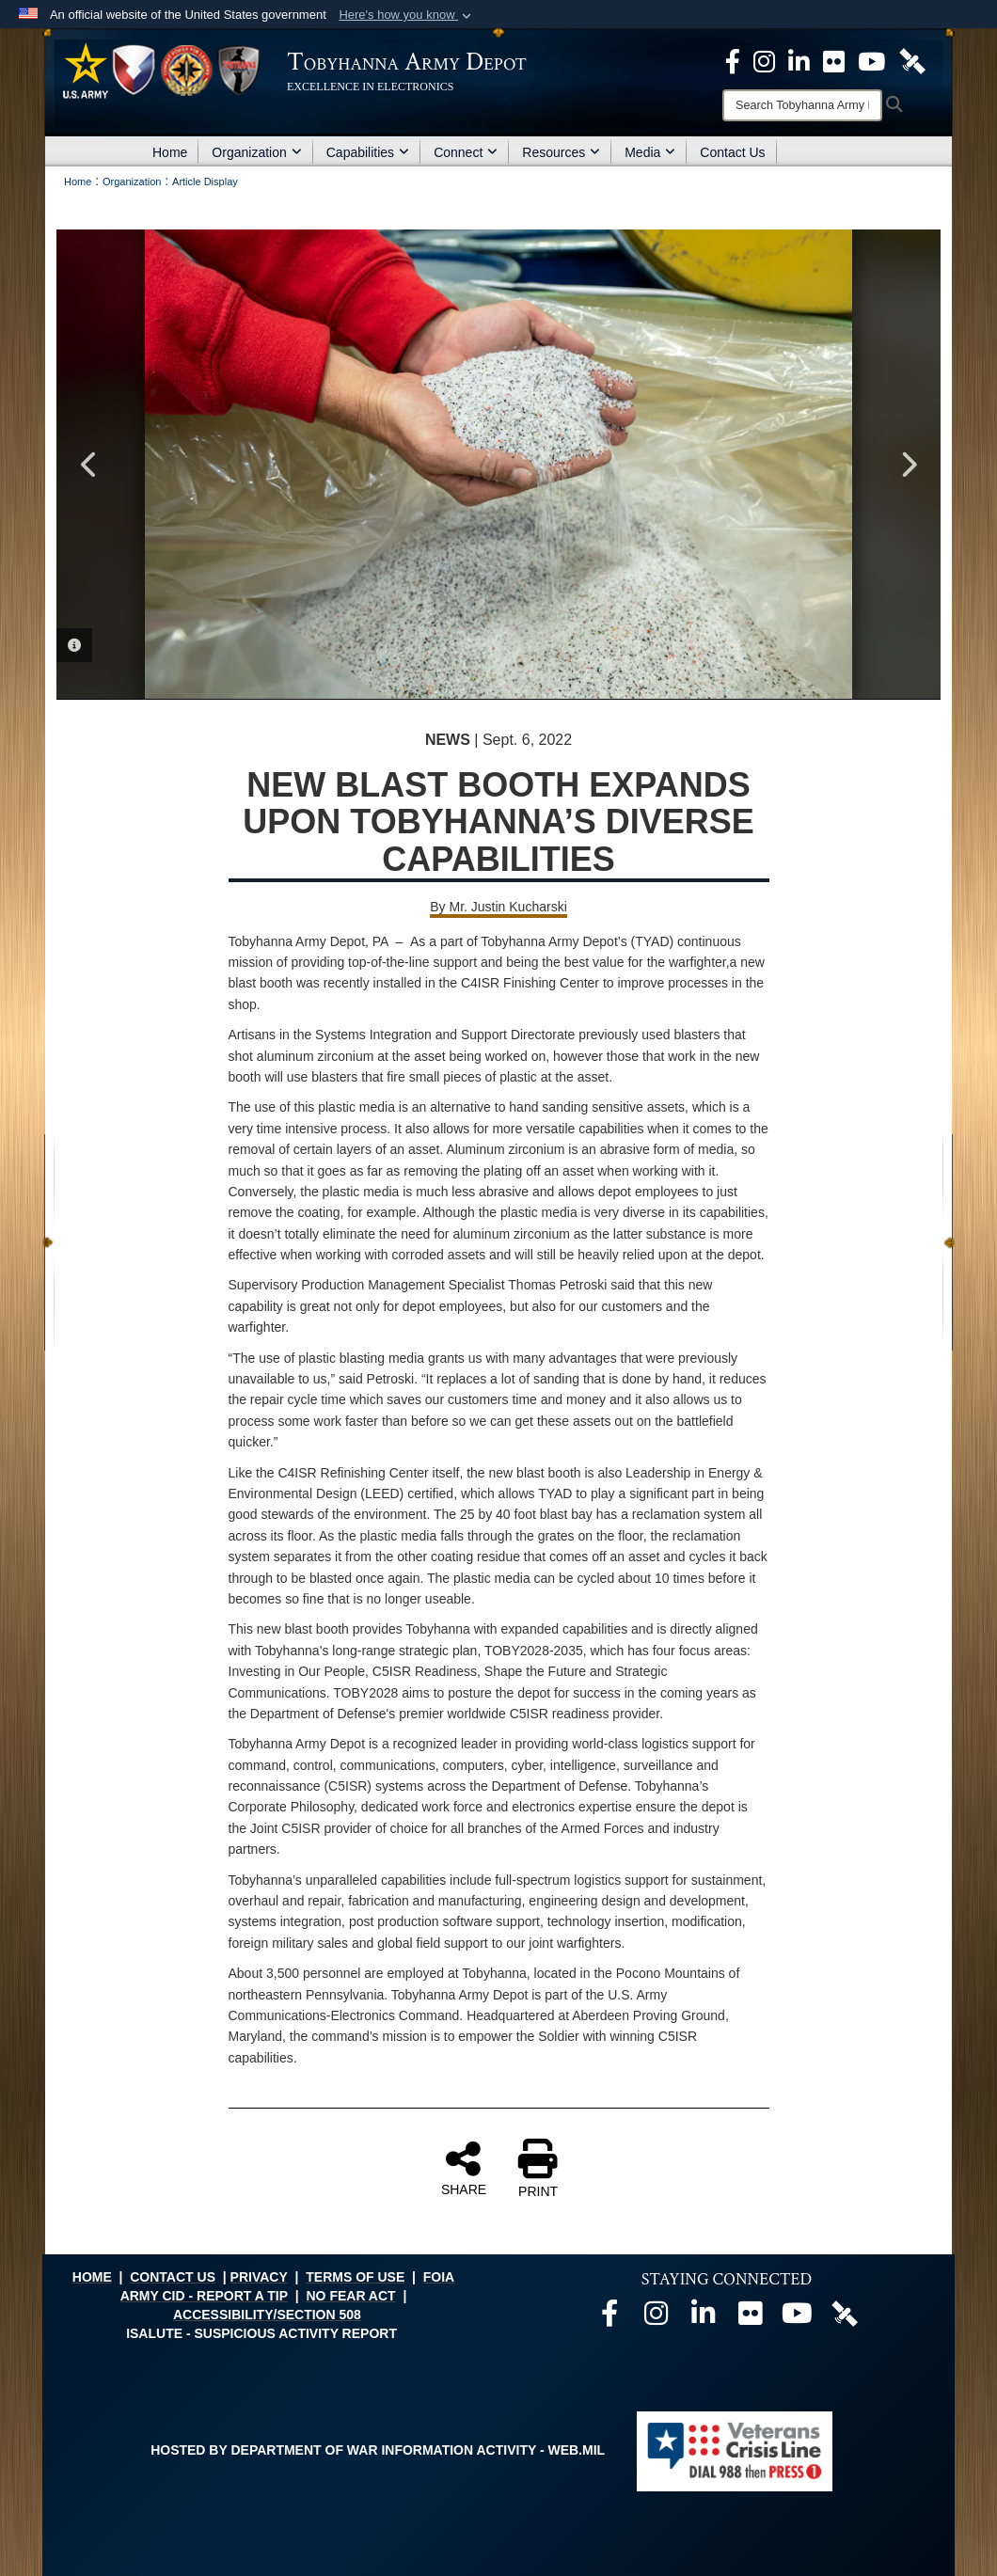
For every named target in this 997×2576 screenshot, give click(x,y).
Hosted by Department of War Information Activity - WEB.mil (377, 2449)
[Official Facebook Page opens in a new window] (732, 60)
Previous (89, 464)
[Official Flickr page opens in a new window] (834, 60)
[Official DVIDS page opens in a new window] (912, 60)
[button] (407, 15)
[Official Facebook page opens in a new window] (609, 2318)
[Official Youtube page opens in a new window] (797, 2318)
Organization (256, 152)
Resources (561, 152)
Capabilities (367, 152)
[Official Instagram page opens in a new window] (764, 60)
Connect (466, 152)
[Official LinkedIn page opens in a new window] (799, 60)
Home (169, 152)
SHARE (463, 2168)
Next (907, 464)
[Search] (802, 105)
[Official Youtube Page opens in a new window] (871, 60)
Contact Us (732, 152)
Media (650, 152)
